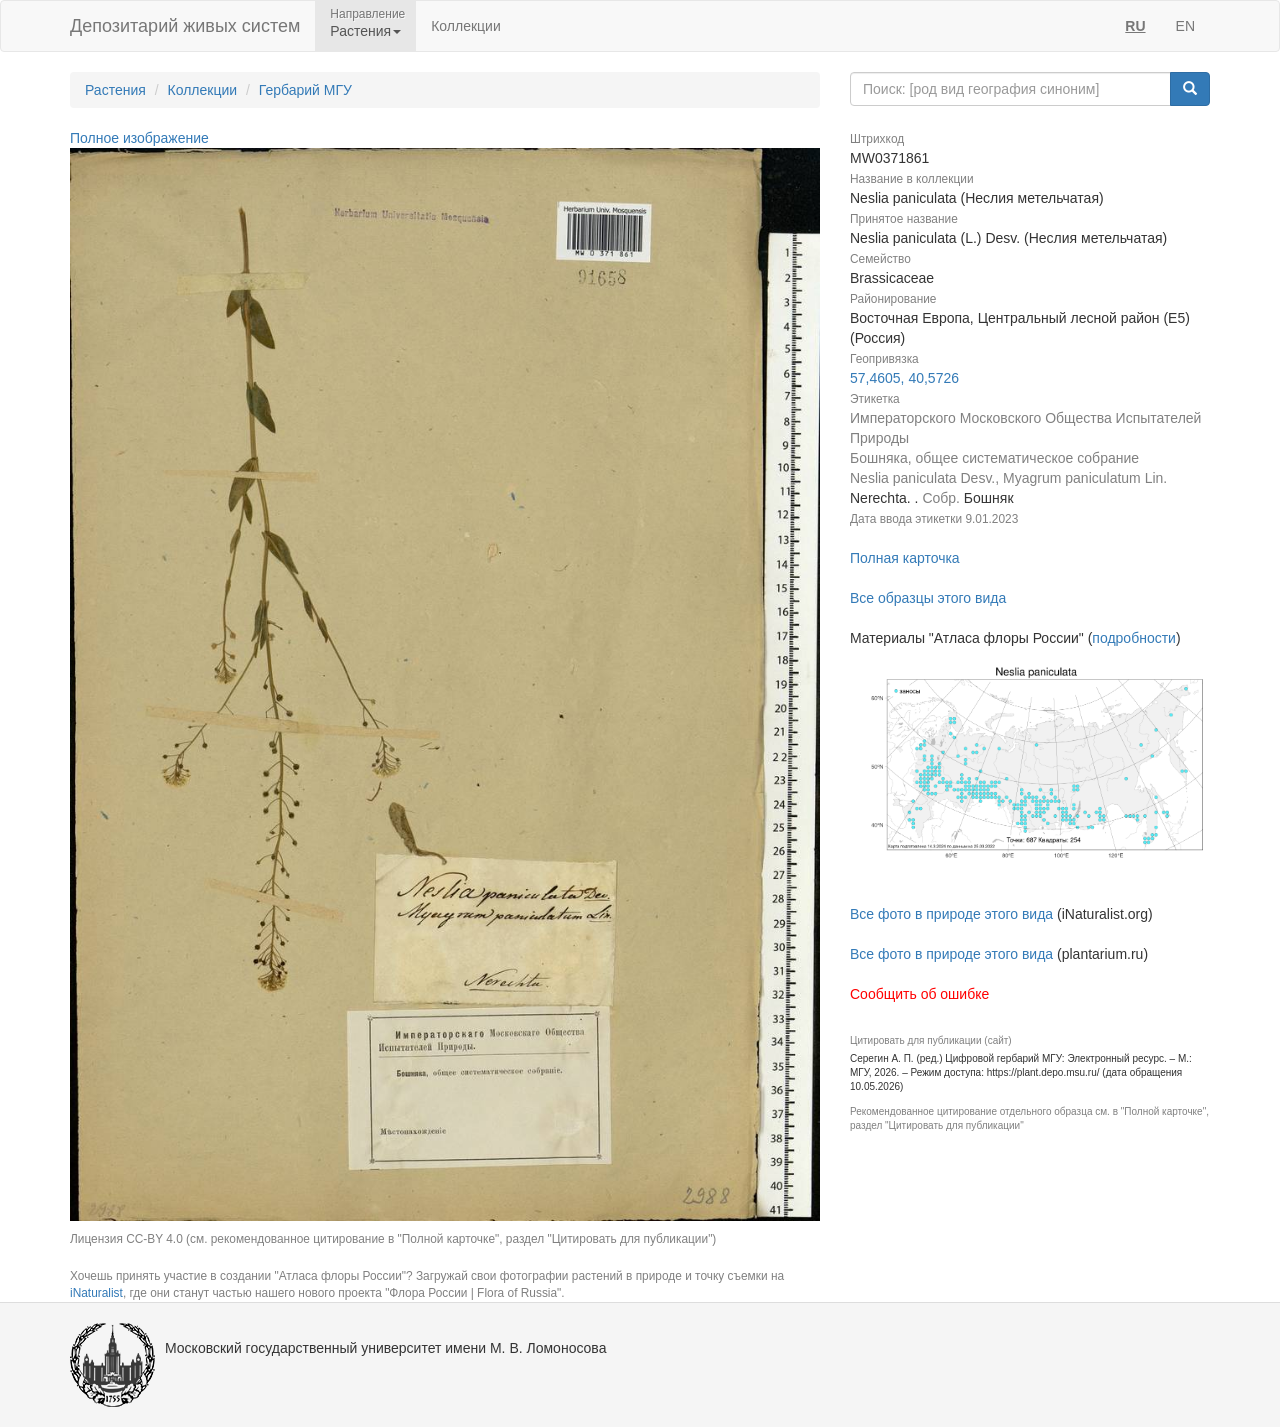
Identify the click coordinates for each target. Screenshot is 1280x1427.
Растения (115, 90)
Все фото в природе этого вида (951, 914)
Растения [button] (365, 31)
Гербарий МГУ (305, 90)
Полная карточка (905, 558)
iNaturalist (96, 1293)
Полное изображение (139, 138)
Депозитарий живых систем (185, 26)
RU (1135, 26)
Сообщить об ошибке (919, 994)
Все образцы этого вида (928, 598)
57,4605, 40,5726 (904, 378)
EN (1185, 26)
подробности (1134, 638)
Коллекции (466, 26)
